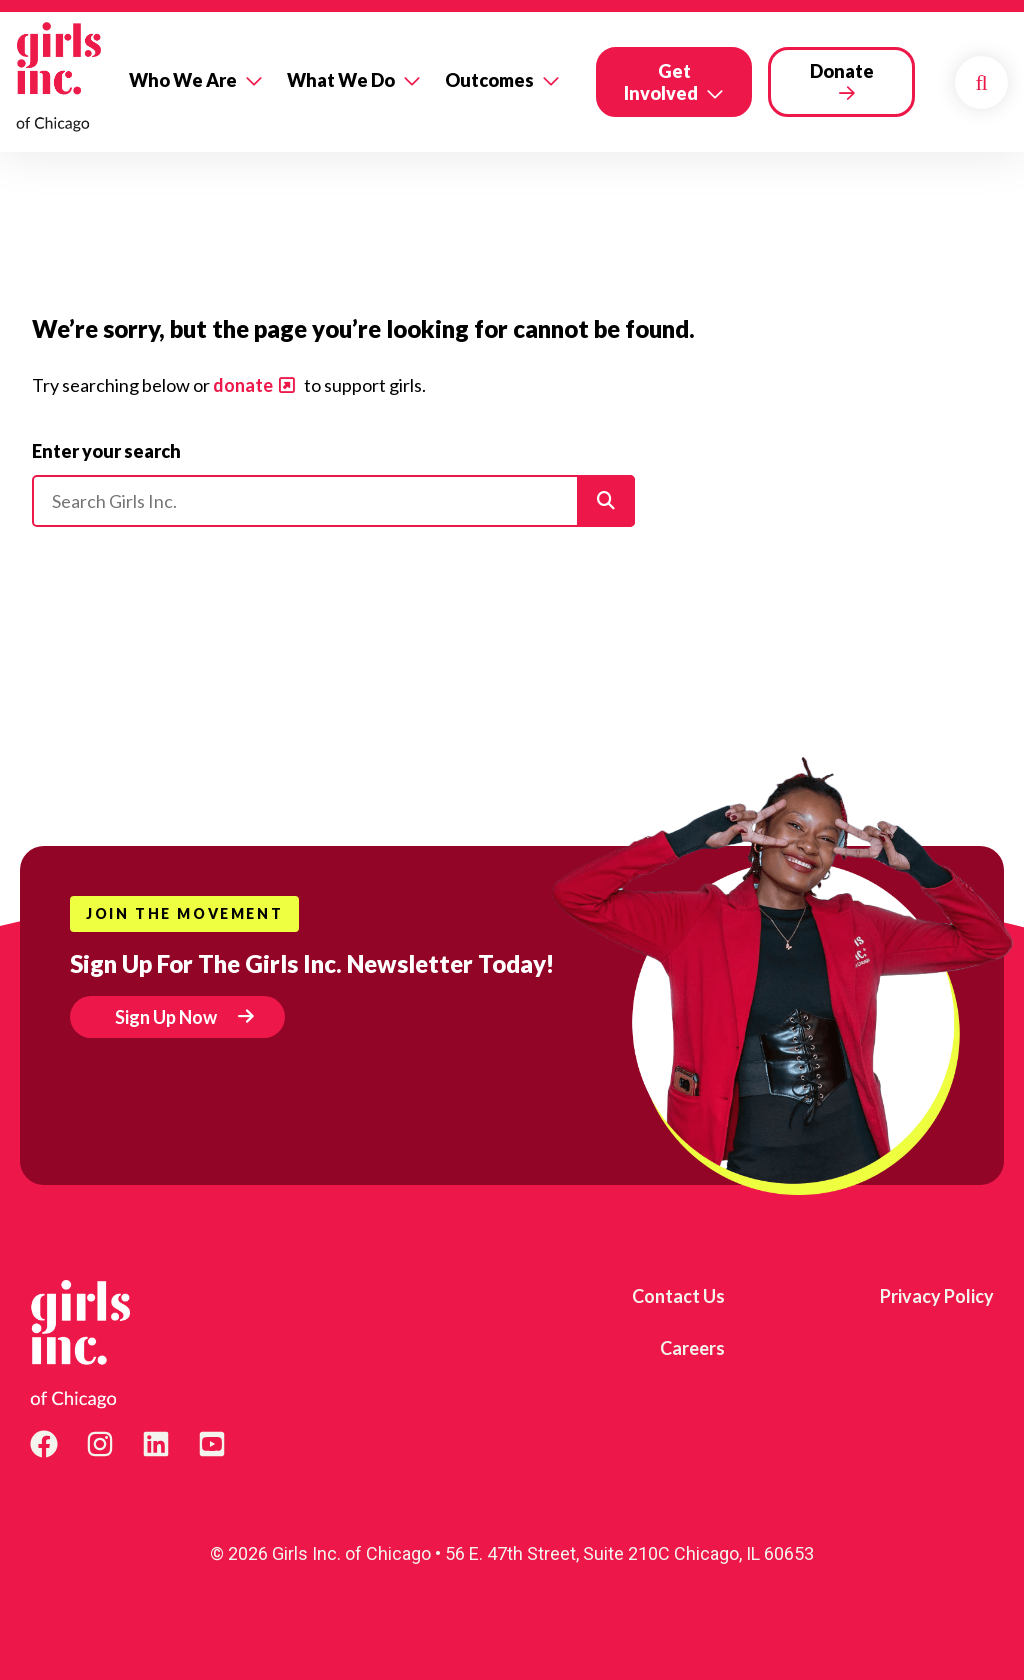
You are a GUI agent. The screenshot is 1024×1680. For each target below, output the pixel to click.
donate (243, 385)
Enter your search (106, 451)
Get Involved (661, 82)
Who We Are (183, 80)
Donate (842, 71)
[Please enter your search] (333, 501)
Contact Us (678, 1296)
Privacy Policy (937, 1296)
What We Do (341, 80)
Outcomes (489, 80)
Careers (692, 1348)
